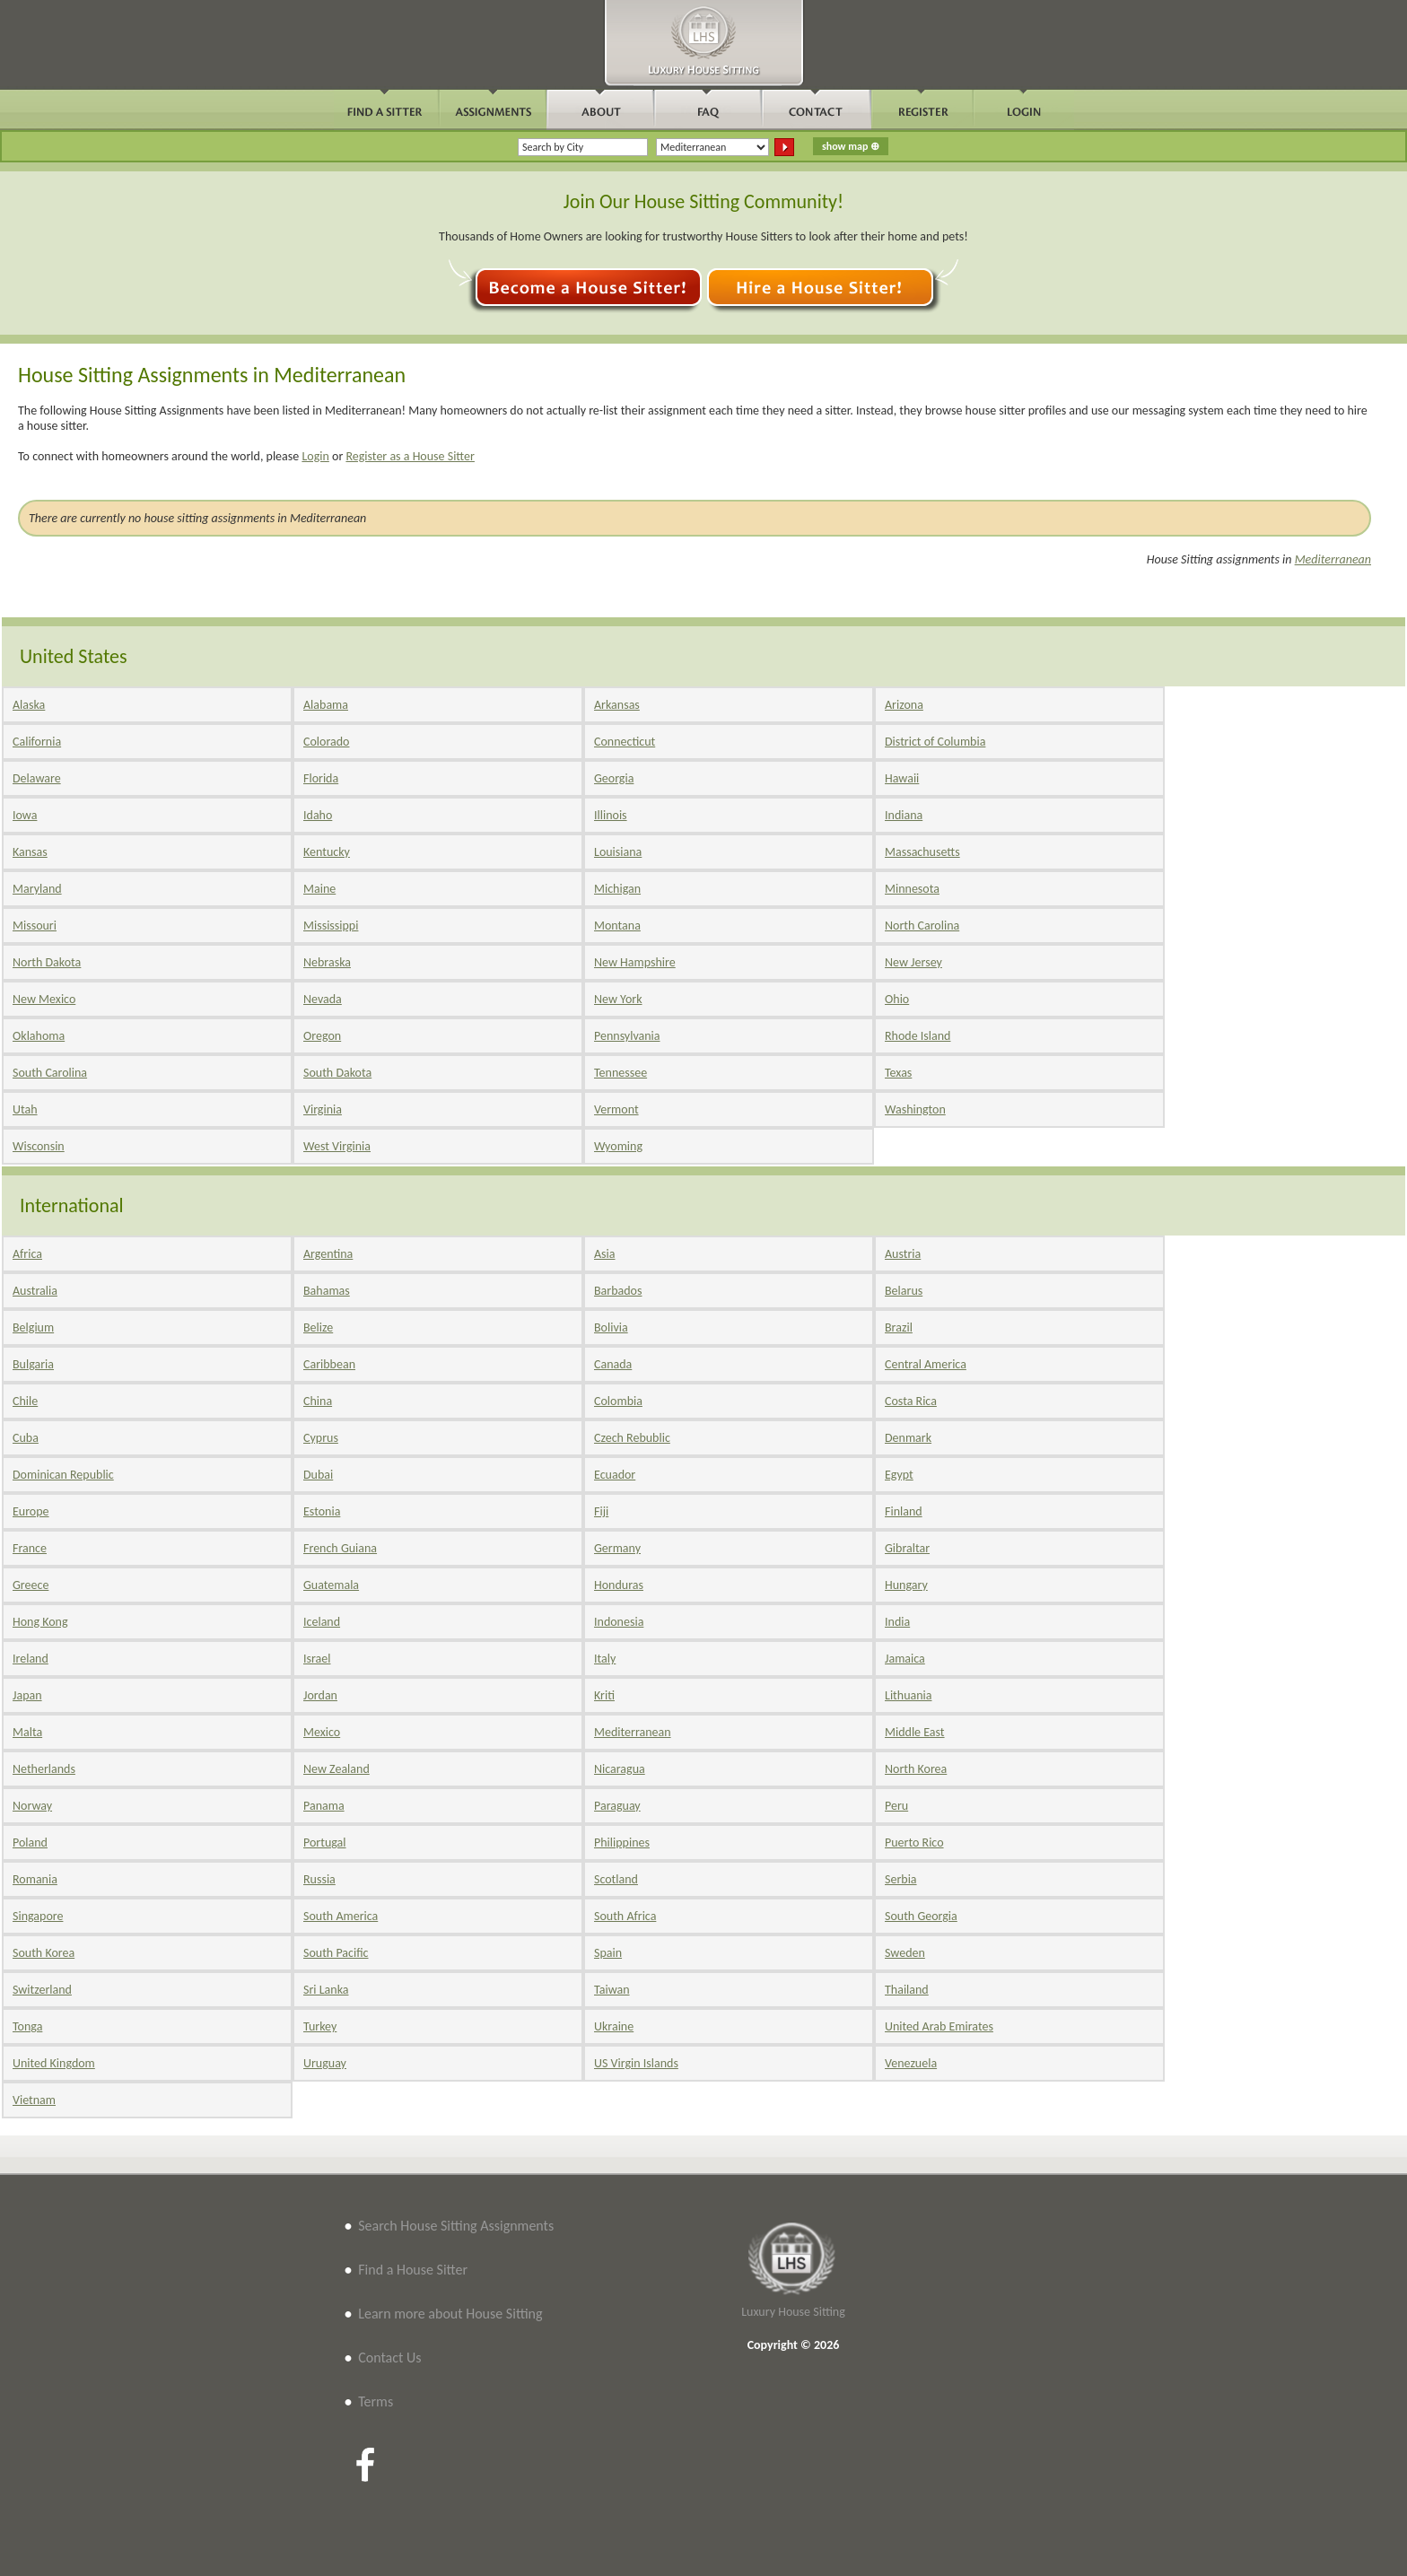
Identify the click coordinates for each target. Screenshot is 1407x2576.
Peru (896, 1805)
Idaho (317, 815)
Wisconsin (39, 1146)
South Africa (625, 1916)
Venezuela (911, 2063)
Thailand (907, 1989)
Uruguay (324, 2063)
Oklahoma (39, 1035)
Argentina (328, 1254)
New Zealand (336, 1769)
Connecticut (624, 741)
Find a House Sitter (413, 2269)
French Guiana (340, 1548)
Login (315, 456)
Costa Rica (911, 1401)
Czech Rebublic (632, 1437)
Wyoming (618, 1146)
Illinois (610, 815)
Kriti (604, 1695)
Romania (35, 1879)
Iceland (321, 1621)
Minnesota (912, 888)
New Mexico (44, 999)
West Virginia (337, 1146)
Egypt (899, 1474)
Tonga (27, 2026)
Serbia (901, 1879)
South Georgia (921, 1916)
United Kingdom (54, 2063)
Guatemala (331, 1585)
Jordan (320, 1695)
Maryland (37, 888)
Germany (617, 1548)
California (37, 741)
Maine (319, 888)
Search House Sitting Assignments (456, 2225)
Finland (903, 1511)
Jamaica (905, 1658)
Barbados (618, 1290)
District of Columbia (935, 741)
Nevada (322, 999)
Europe (31, 1511)
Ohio (897, 999)
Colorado (326, 741)
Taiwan (612, 1989)
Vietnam (34, 2100)
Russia (319, 1879)
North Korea (916, 1769)
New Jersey (913, 962)
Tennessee (620, 1072)
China (317, 1401)
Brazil (899, 1327)
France (30, 1548)
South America (340, 1916)
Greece (30, 1585)
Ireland (30, 1658)
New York (618, 999)
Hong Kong (40, 1621)
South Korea (43, 1952)
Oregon (322, 1035)
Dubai (318, 1474)
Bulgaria (33, 1364)
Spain (608, 1952)
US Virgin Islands (636, 2063)
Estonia (321, 1511)
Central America (925, 1364)
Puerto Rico (914, 1842)
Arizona (904, 704)
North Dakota (47, 962)
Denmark (908, 1437)
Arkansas (617, 704)
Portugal (324, 1842)
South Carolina (50, 1072)
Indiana (903, 815)
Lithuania (908, 1695)
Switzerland (42, 1989)
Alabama (325, 704)
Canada (613, 1364)
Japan (27, 1695)
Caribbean (329, 1364)
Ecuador (614, 1474)
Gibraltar (907, 1548)
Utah (25, 1109)
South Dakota (337, 1072)
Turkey (319, 2026)
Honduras (618, 1585)
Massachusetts (922, 852)
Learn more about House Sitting (450, 2313)
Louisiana (618, 852)
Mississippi (330, 925)
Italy (605, 1658)
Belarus (903, 1290)
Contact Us (389, 2357)
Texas (898, 1072)
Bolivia (611, 1327)
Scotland (616, 1879)
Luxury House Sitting (793, 2311)
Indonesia (618, 1621)
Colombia (618, 1401)
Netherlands (44, 1769)
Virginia (322, 1109)
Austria (903, 1254)
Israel (316, 1658)
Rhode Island (917, 1035)
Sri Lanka (325, 1989)
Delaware (37, 778)
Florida (320, 778)
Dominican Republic (63, 1474)
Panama (324, 1805)
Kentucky (326, 852)
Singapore (38, 1916)
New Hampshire (635, 962)
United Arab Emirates (939, 2026)
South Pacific (335, 1952)
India (897, 1621)
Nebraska (327, 962)
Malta (27, 1732)
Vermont (616, 1109)
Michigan (617, 888)
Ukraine (614, 2026)
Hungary (906, 1585)
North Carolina (922, 925)
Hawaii (902, 778)
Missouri (35, 925)
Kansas (30, 852)
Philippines (622, 1842)
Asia (605, 1254)
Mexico (321, 1732)
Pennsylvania (627, 1035)
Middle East (915, 1732)
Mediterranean (1333, 559)
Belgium (33, 1327)
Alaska (29, 704)
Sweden (905, 1952)
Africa (27, 1254)
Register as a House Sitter (410, 456)
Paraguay (617, 1805)
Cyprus (320, 1437)
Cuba (26, 1437)
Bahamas (326, 1290)
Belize (318, 1327)
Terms (375, 2401)
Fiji (601, 1511)
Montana (617, 925)
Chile (25, 1401)
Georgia (614, 778)
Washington (915, 1109)
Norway (32, 1805)
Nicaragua (619, 1769)
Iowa (25, 815)
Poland (30, 1842)
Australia (35, 1290)
